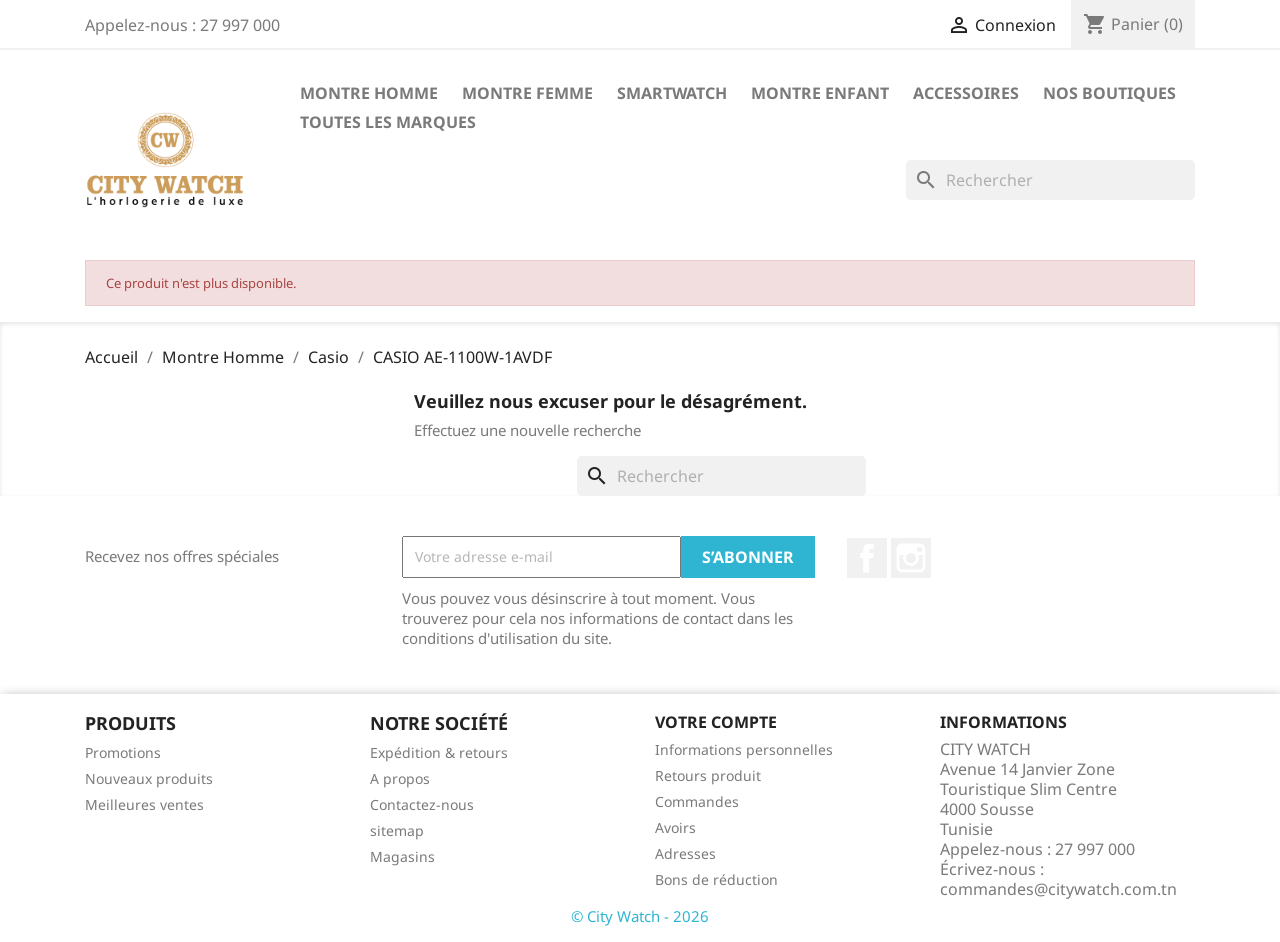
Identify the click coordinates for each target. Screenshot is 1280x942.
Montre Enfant (820, 93)
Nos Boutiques (1109, 93)
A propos (400, 778)
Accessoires (966, 93)
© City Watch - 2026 (640, 916)
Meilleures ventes (144, 804)
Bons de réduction (716, 879)
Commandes (697, 801)
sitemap (397, 830)
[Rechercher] (1050, 180)
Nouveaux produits (149, 778)
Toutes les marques (388, 122)
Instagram (911, 558)
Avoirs (675, 827)
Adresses (685, 853)
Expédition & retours (439, 752)
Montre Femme (527, 93)
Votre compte (716, 722)
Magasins (402, 856)
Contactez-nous (422, 804)
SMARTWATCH (672, 93)
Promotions (123, 752)
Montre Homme (369, 93)
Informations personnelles (744, 749)
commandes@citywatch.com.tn (1058, 889)
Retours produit (708, 775)
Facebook (867, 558)
